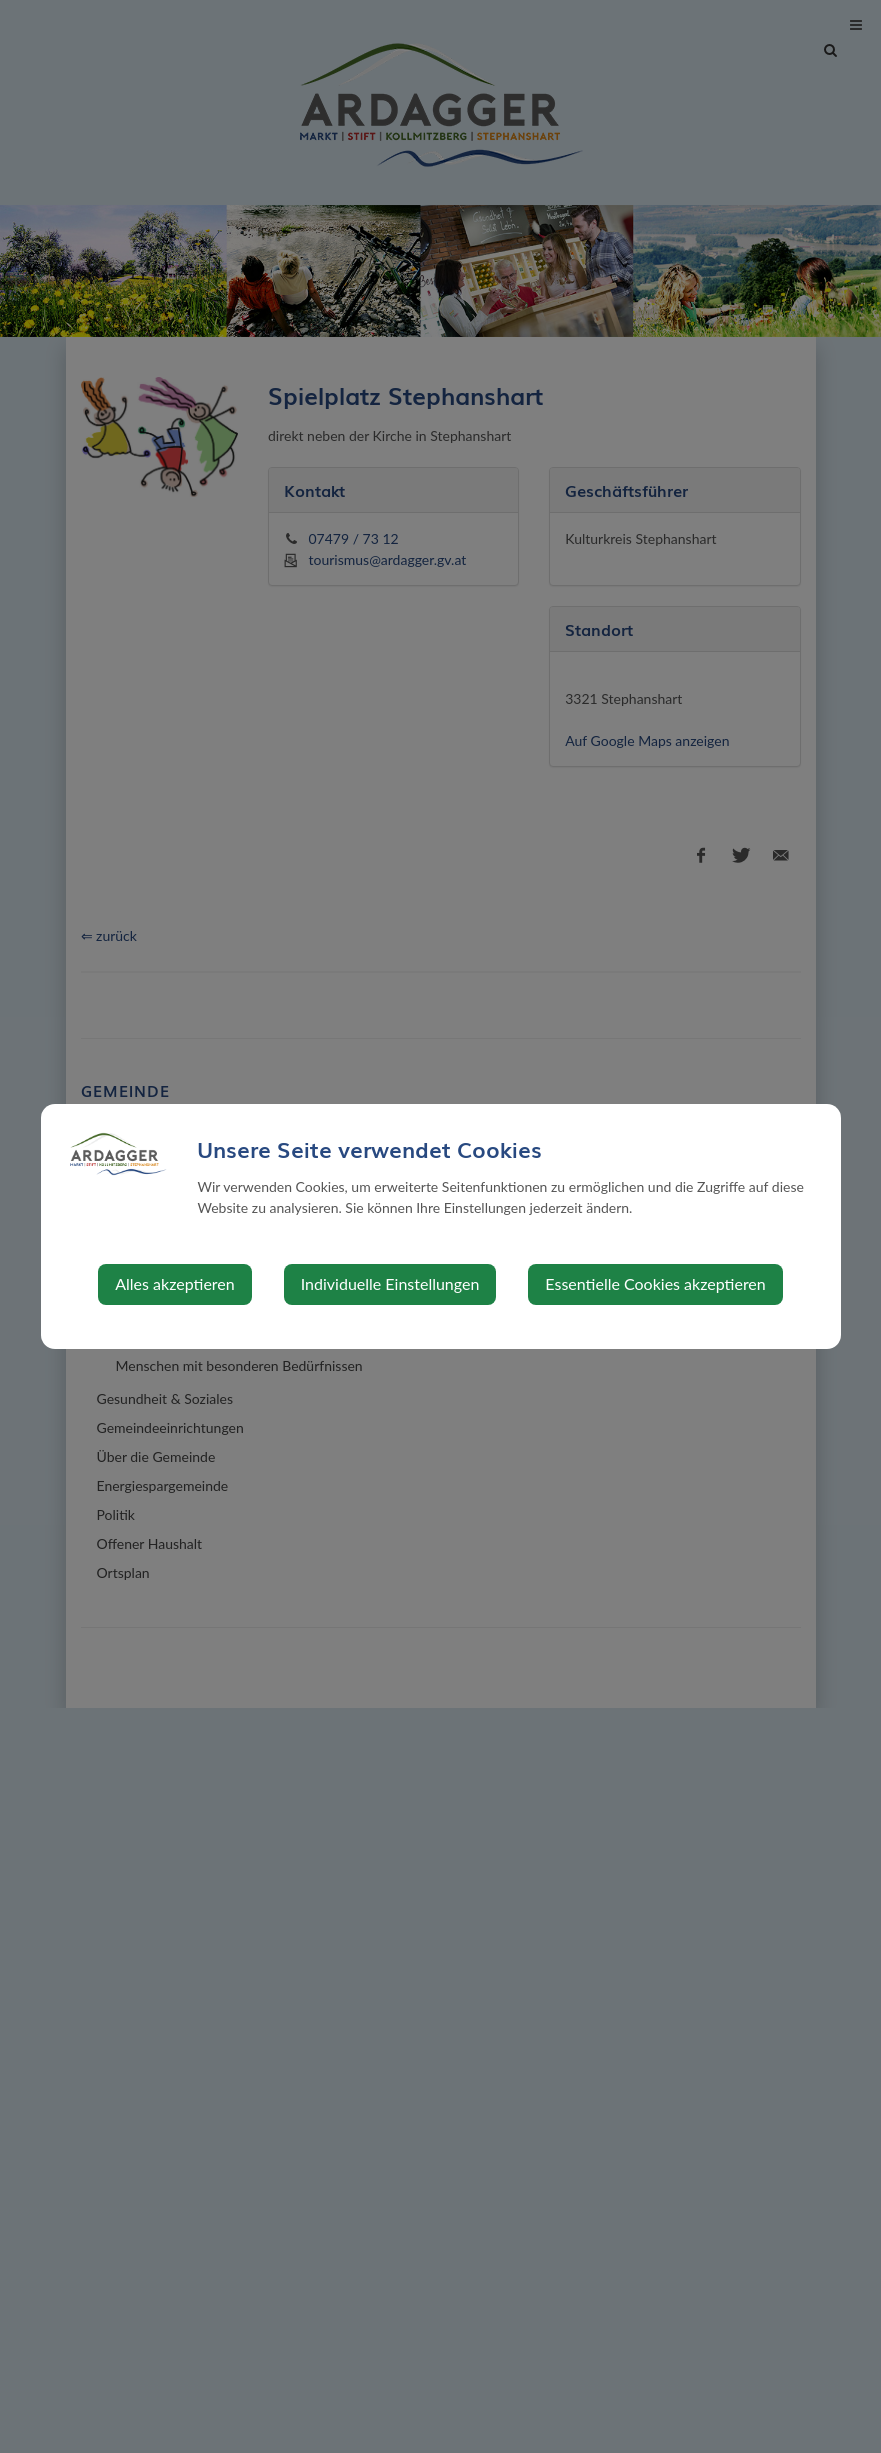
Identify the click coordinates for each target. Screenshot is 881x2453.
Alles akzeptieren (174, 1283)
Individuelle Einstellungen (390, 1283)
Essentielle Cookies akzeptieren (655, 1283)
